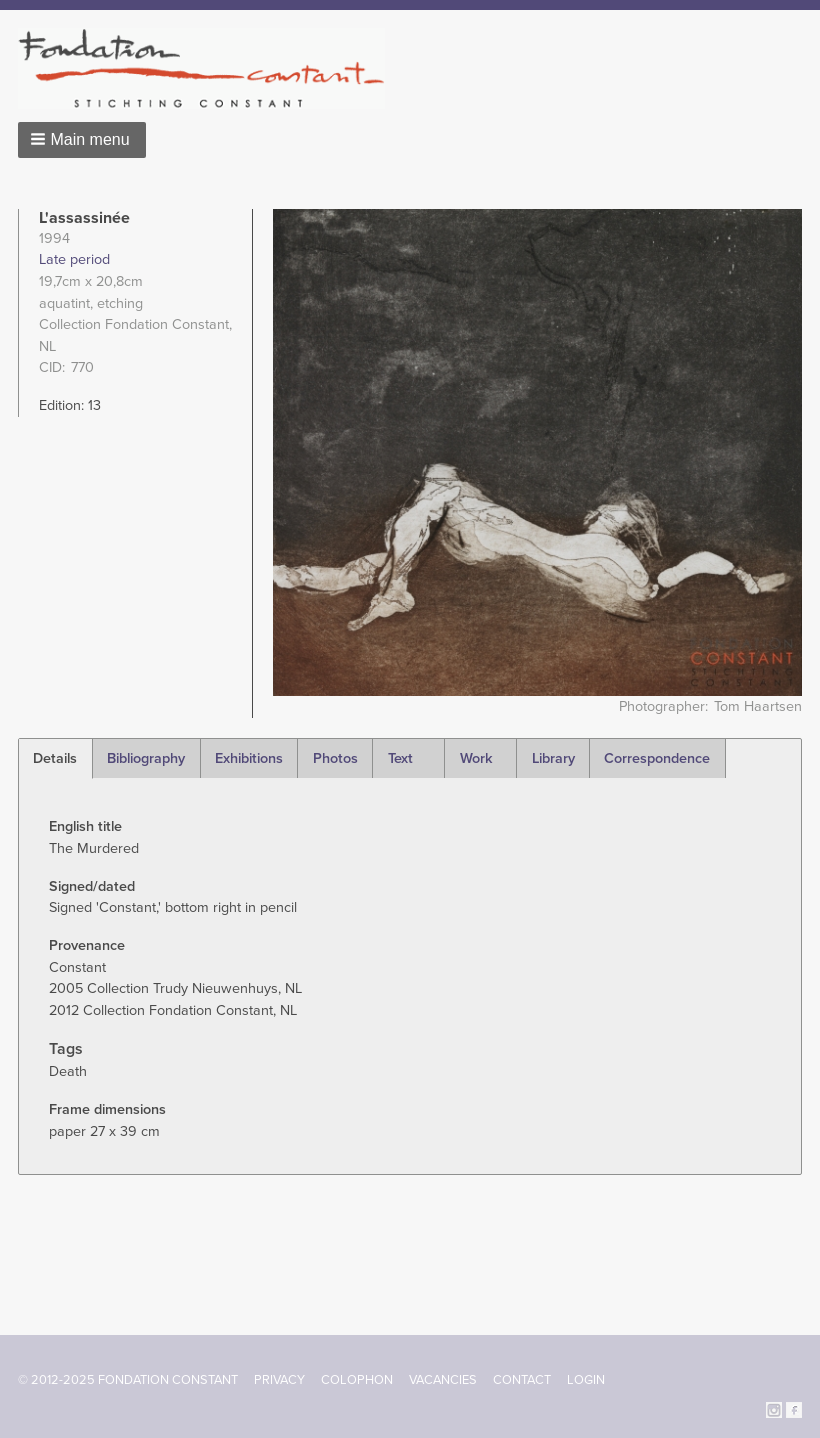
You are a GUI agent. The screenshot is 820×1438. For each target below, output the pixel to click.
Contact (522, 1380)
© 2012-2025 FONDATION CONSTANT (128, 1380)
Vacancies (443, 1380)
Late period (74, 259)
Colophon (357, 1380)
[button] (82, 140)
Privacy (279, 1380)
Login (586, 1380)
